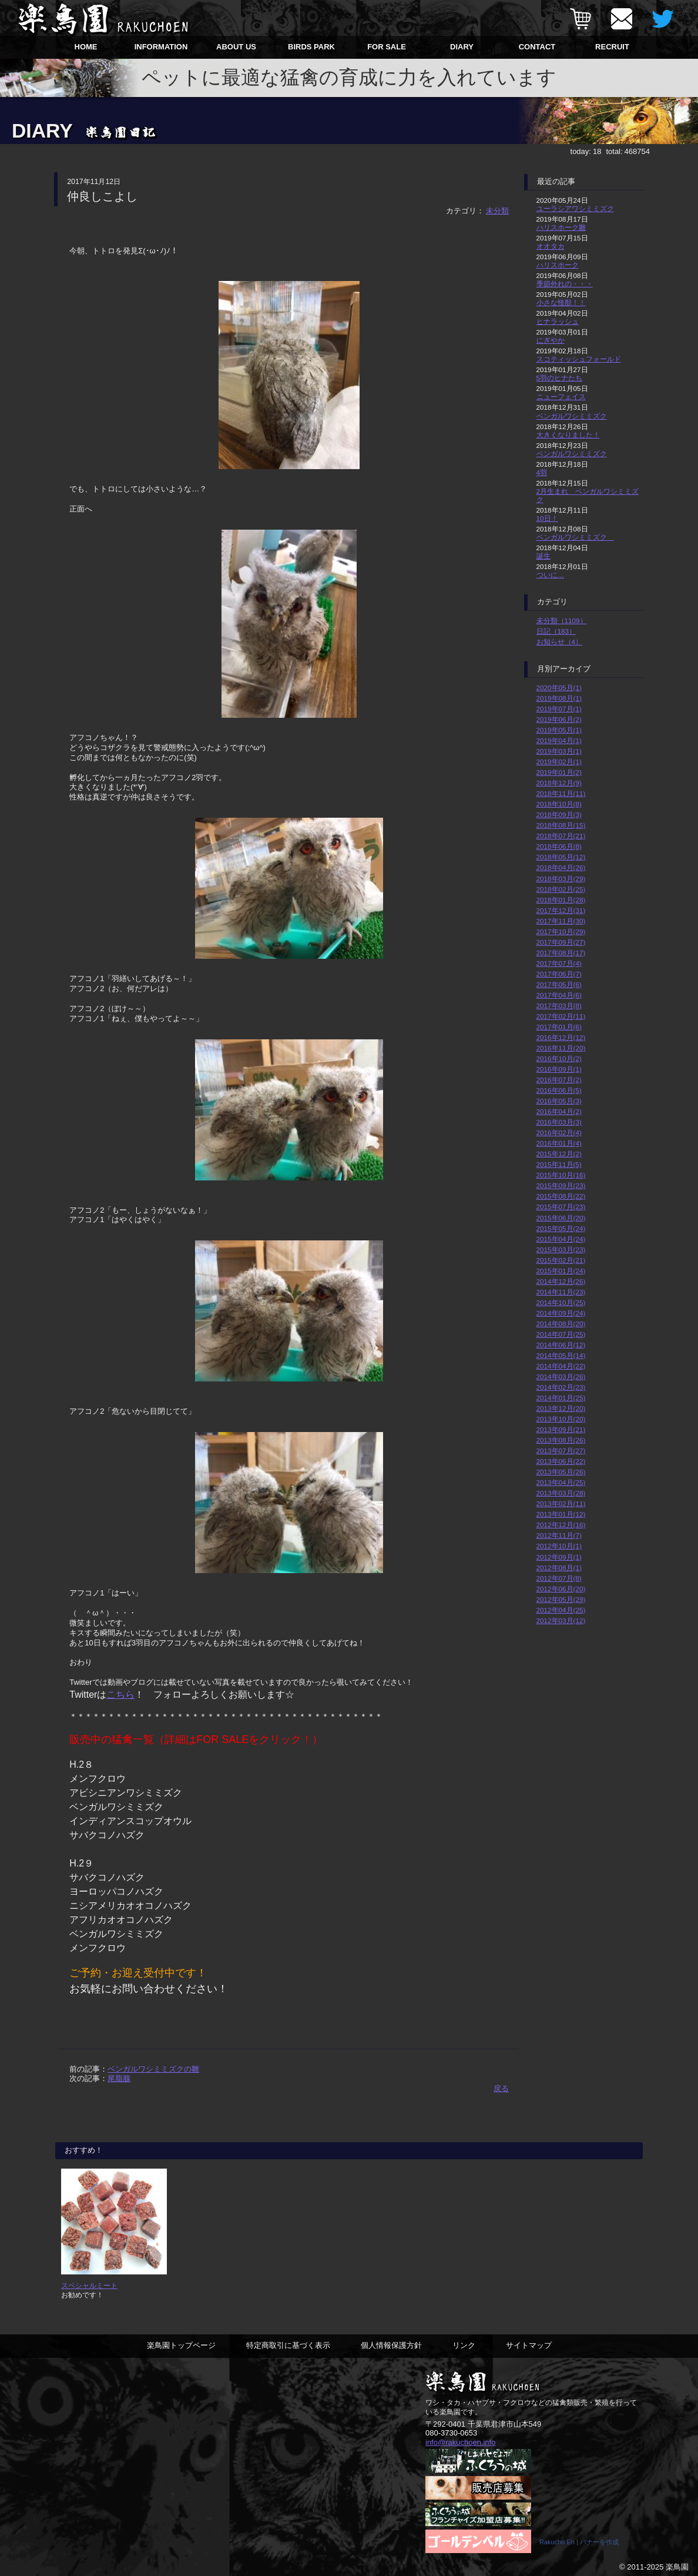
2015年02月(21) (561, 1260)
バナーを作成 (599, 2541)
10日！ (547, 518)
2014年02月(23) (561, 1387)
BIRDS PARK (311, 46)
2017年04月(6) (559, 995)
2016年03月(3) (559, 1122)
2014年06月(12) (561, 1345)
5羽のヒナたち (559, 378)
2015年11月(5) (559, 1164)
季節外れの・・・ (564, 283)
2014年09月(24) (561, 1313)
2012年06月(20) (561, 1589)
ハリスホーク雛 (561, 227)
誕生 (543, 556)
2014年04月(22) (561, 1366)
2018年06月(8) (559, 846)
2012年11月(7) (559, 1535)
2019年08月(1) (559, 698)
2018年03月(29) (561, 878)
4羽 (542, 472)
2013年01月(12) (561, 1514)
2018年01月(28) (561, 900)
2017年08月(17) (561, 952)
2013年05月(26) (561, 1472)
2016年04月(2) (559, 1111)
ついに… (550, 574)
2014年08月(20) (561, 1323)
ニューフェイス (561, 396)
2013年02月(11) (561, 1503)
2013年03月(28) (561, 1493)
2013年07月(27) (561, 1450)
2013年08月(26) (561, 1440)
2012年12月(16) (561, 1524)
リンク (463, 2345)
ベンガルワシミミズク (571, 416)
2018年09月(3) (559, 814)
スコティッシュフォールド (578, 359)
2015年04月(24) (561, 1239)
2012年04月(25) (561, 1610)
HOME (86, 46)
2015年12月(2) (559, 1153)
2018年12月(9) (559, 783)
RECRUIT (612, 46)
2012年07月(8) (559, 1578)
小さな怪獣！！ (561, 302)
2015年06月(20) (561, 1218)
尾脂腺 (119, 2078)
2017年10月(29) (561, 931)
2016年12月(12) (561, 1037)
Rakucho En (557, 2541)
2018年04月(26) (561, 867)
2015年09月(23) (561, 1185)
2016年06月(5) (559, 1090)
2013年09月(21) (561, 1429)
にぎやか (550, 340)
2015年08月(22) (561, 1196)
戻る (501, 2088)
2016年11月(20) (561, 1048)
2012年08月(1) (559, 1567)
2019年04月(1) (559, 740)
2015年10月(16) (561, 1175)
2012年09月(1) (559, 1557)
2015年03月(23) (561, 1249)
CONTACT (537, 46)
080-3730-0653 (451, 2432)
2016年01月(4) (559, 1143)
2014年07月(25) (561, 1334)
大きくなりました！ (568, 435)
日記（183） (556, 631)
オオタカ (550, 246)
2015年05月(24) (561, 1228)
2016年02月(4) (559, 1132)
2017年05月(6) (559, 984)
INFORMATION (161, 46)
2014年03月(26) (561, 1376)
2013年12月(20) (561, 1408)
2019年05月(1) (559, 730)
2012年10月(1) (559, 1546)
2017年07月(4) (559, 963)
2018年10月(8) (559, 804)
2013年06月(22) (561, 1461)
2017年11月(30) (561, 921)
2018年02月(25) (561, 889)
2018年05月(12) (561, 857)
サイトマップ (529, 2345)
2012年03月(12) (561, 1620)
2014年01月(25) (561, 1397)
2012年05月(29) (561, 1599)
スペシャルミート (89, 2285)
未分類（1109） (561, 620)
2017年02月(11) (561, 1016)
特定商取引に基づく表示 (288, 2345)
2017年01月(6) (559, 1027)
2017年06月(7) (559, 974)
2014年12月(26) (561, 1281)
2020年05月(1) (559, 687)
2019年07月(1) (559, 708)
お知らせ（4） (559, 641)
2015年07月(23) (561, 1206)
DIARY (462, 46)
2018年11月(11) (561, 793)
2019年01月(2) (559, 772)
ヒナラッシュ (557, 321)
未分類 (497, 210)
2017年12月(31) (561, 910)
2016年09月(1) (559, 1069)
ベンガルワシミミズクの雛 (153, 2069)
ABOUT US (236, 46)
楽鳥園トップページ (181, 2345)
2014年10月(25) (561, 1302)
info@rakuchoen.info (460, 2442)
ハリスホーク (557, 265)
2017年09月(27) (561, 942)
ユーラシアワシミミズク (575, 208)
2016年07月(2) (559, 1079)
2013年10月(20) (561, 1419)
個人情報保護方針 (391, 2345)
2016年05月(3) (559, 1101)
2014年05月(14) (561, 1355)
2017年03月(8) (559, 1005)
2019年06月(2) (559, 719)
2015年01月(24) (561, 1270)
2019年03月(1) (559, 751)
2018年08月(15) (561, 825)
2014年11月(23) (561, 1292)
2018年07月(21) (561, 835)
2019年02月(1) (559, 761)
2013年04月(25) (561, 1482)
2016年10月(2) (559, 1058)
